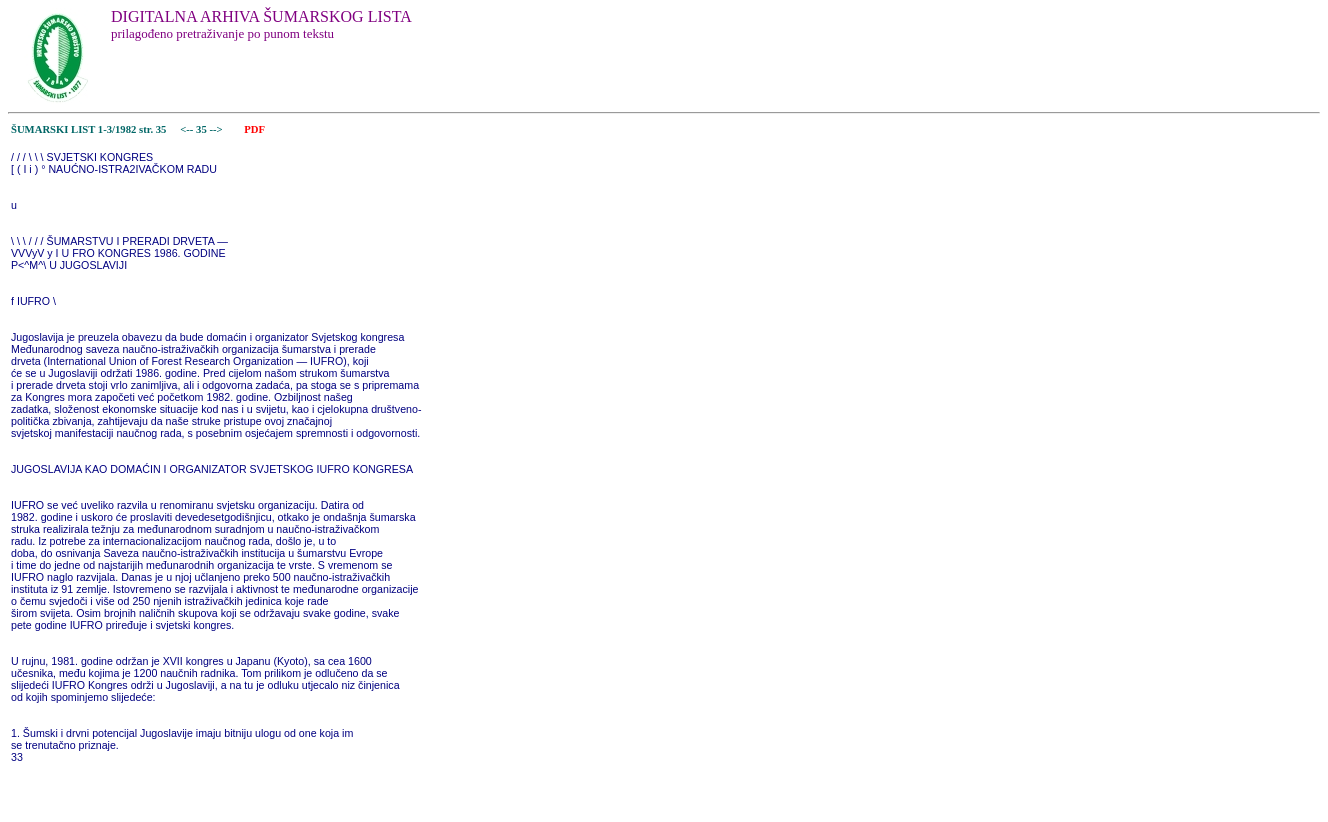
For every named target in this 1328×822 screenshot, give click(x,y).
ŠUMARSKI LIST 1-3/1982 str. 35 (88, 129)
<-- (187, 129)
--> (217, 129)
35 (202, 129)
